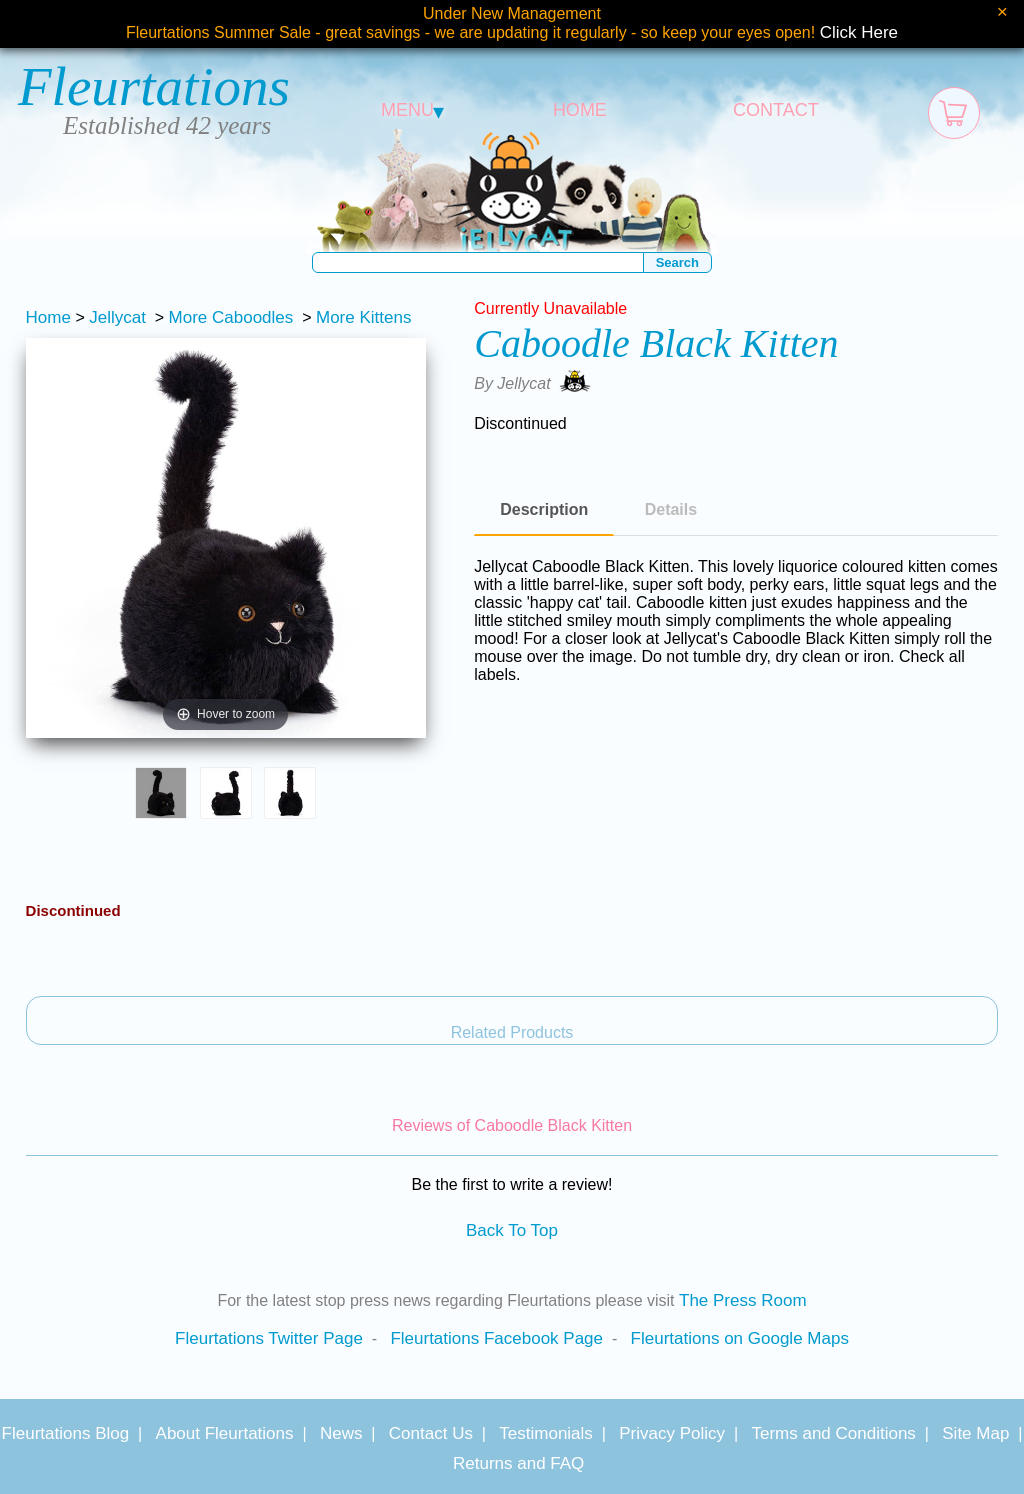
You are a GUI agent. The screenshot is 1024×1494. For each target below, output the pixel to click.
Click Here (859, 32)
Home (48, 317)
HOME (580, 110)
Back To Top (512, 1230)
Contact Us (431, 1433)
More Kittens (363, 317)
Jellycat (117, 317)
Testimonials (546, 1433)
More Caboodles (231, 317)
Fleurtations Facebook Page (496, 1338)
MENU (412, 110)
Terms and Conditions (833, 1433)
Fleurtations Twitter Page (269, 1338)
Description (544, 509)
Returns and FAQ (518, 1463)
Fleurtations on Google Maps (740, 1338)
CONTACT (776, 110)
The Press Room (743, 1300)
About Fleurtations (225, 1433)
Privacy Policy (672, 1433)
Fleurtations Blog (66, 1433)
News (341, 1433)
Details (671, 509)
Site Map (975, 1433)
